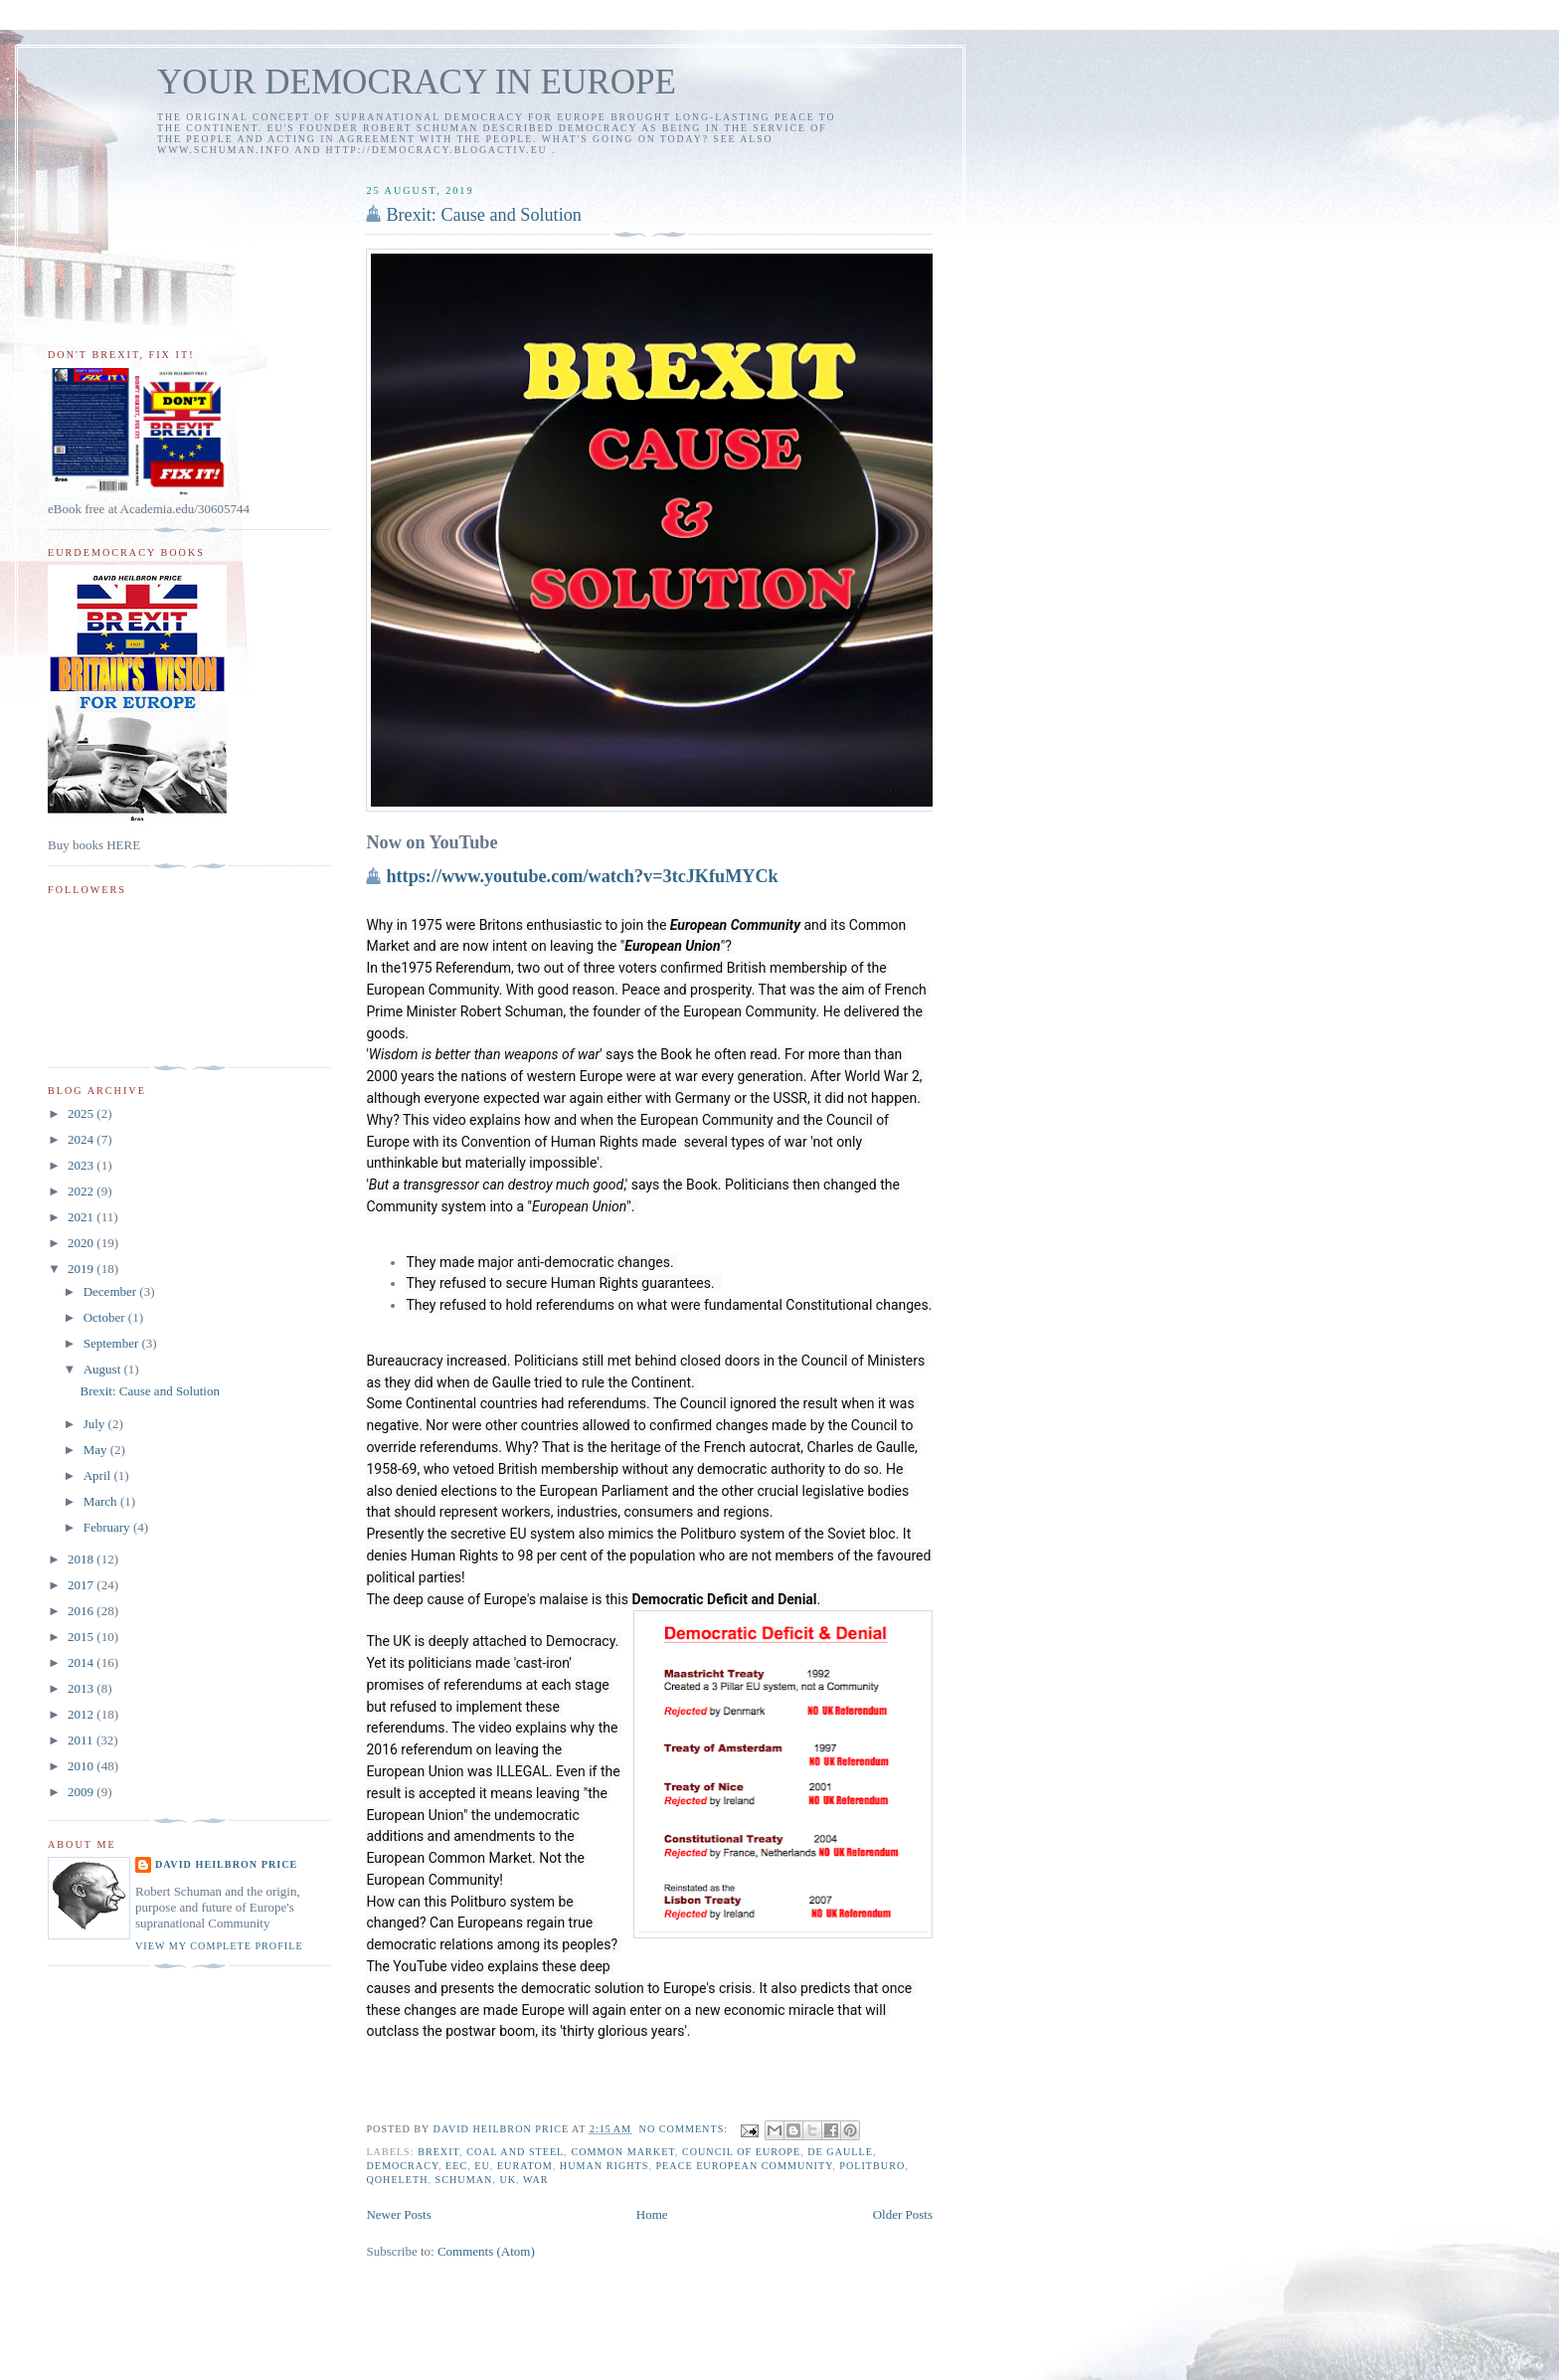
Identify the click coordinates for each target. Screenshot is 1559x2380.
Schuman (464, 2179)
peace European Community (743, 2165)
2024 (82, 1139)
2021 (82, 1216)
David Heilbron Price (226, 1864)
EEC (456, 2165)
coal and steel (515, 2151)
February (108, 1527)
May (97, 1449)
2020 (82, 1242)
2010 (82, 1765)
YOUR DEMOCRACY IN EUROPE (416, 82)
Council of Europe (741, 2151)
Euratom (525, 2165)
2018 (82, 1559)
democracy (402, 2165)
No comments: (685, 2128)
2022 (82, 1191)
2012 (82, 1714)
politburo (872, 2165)
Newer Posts (398, 2214)
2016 (82, 1610)
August (104, 1369)
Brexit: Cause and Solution (484, 215)
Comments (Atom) (486, 2251)
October (106, 1317)
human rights (604, 2165)
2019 (82, 1268)
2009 (82, 1791)
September (113, 1343)
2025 (82, 1113)
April (99, 1475)
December (112, 1291)
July (96, 1423)
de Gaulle (840, 2151)
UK (507, 2179)
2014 (82, 1662)
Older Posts (903, 2214)
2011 (82, 1740)
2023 (82, 1165)
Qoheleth (397, 2179)
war (536, 2179)
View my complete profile (219, 1945)
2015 (82, 1636)
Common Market (622, 2151)
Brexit (438, 2151)
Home (652, 2214)
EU (482, 2165)
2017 (82, 1584)
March (102, 1501)
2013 (82, 1688)
